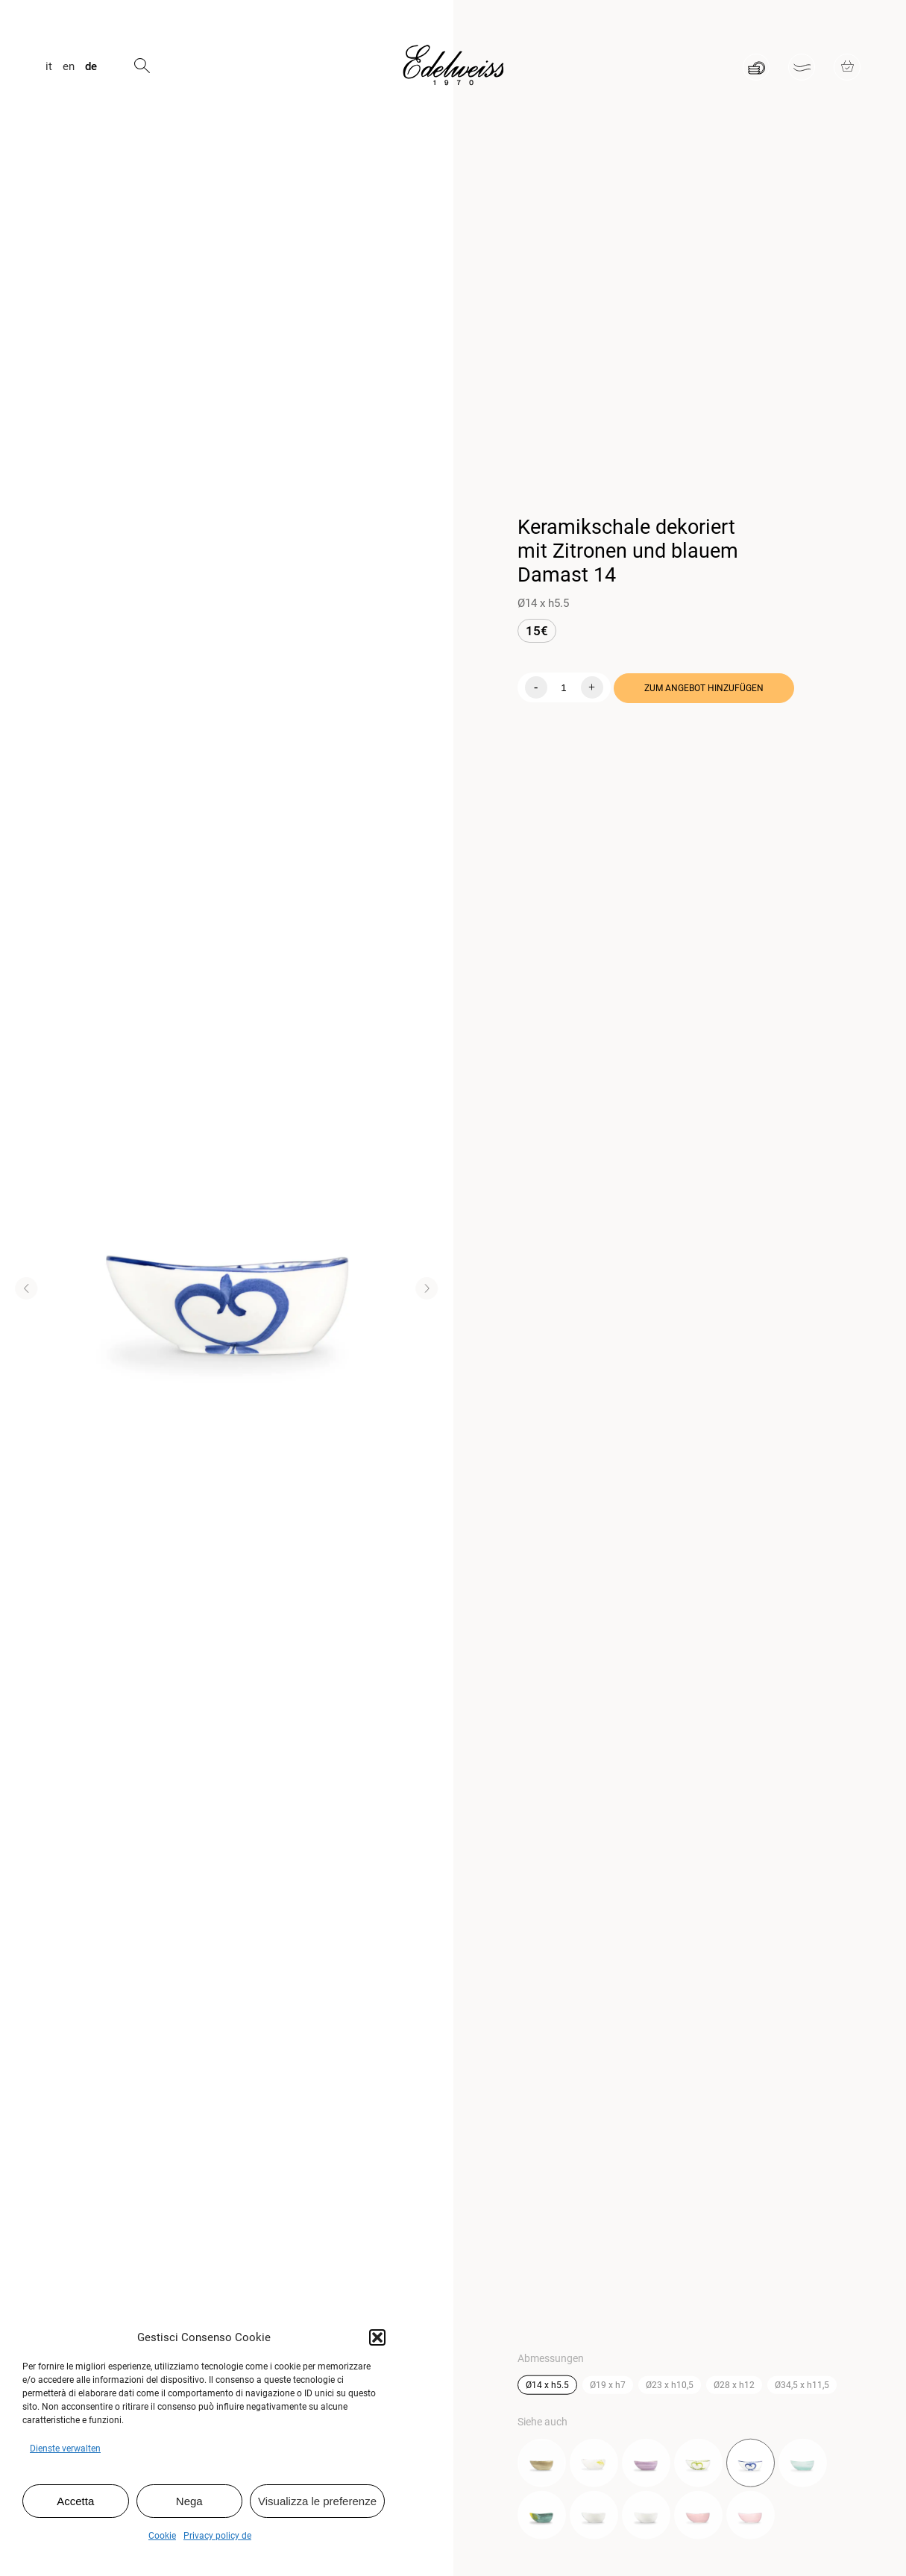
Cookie (162, 2536)
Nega (189, 2501)
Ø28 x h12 (734, 2387)
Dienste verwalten (65, 2448)
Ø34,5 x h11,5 (802, 2387)
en (69, 66)
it (48, 66)
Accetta (75, 2501)
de (91, 66)
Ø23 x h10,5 (669, 2387)
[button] (377, 2337)
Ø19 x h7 (608, 2387)
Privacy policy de (217, 2536)
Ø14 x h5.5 (547, 2387)
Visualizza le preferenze (317, 2501)
